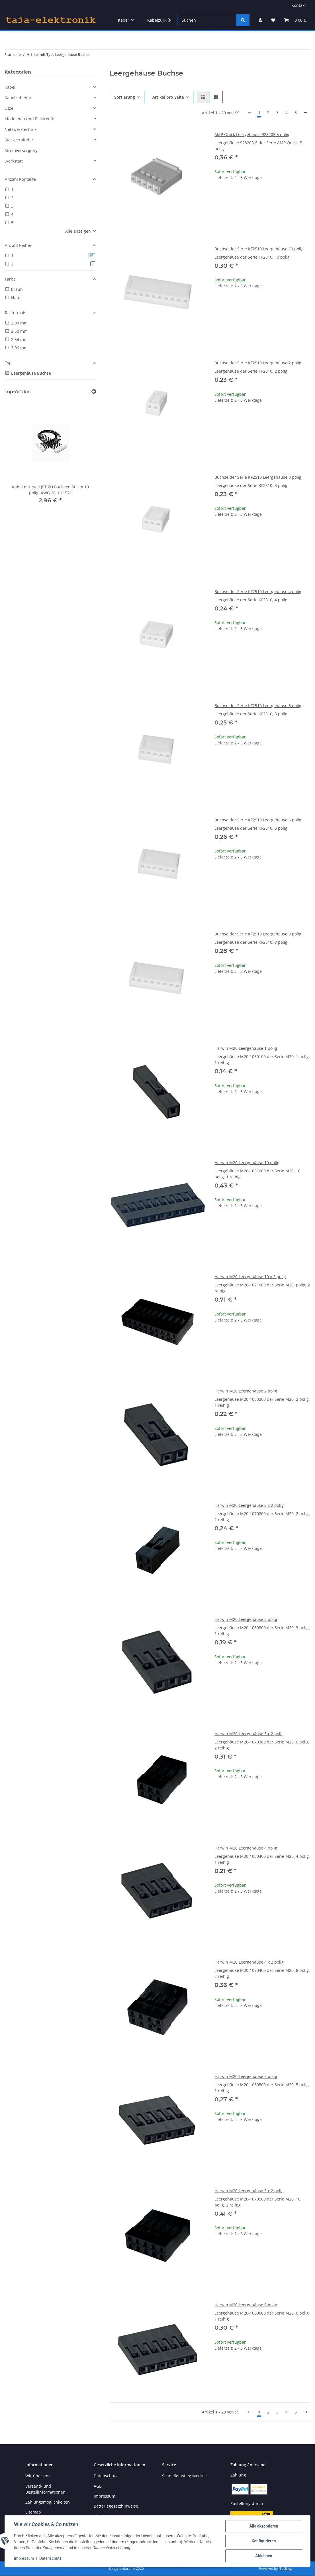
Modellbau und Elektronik (29, 118)
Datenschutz (50, 2558)
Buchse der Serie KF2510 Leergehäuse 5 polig (257, 705)
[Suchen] (207, 20)
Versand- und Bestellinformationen (45, 2489)
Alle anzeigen (78, 231)
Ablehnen (263, 2555)
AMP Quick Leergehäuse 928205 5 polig (251, 134)
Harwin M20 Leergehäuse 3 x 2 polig (249, 1733)
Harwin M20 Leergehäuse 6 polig (245, 2304)
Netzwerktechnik (20, 129)
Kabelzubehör (18, 97)
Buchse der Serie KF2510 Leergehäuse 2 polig (257, 363)
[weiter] (305, 112)
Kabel (10, 87)
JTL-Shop (285, 2568)
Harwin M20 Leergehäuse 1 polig (245, 1048)
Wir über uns (37, 2475)
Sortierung (124, 97)
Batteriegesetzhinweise (116, 2506)
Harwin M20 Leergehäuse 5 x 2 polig (249, 2190)
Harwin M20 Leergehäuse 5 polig (245, 2076)
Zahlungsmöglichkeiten (47, 2502)
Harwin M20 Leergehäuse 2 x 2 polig (249, 1505)
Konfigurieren (263, 2541)
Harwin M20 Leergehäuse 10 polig (246, 1162)
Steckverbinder (19, 140)
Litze (9, 108)
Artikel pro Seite (168, 97)
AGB (98, 2486)
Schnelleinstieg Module (184, 2475)
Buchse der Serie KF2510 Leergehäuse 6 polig (257, 820)
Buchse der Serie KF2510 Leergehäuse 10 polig (259, 248)
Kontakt (298, 5)
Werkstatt (14, 161)
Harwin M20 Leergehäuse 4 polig (245, 1848)
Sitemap (33, 2512)
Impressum (24, 2558)
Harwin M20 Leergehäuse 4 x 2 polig (249, 1962)
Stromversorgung (21, 150)
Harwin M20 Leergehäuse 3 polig (245, 1619)
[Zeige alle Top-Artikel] (93, 391)
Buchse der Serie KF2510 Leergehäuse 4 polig (257, 591)
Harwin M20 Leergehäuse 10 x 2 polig (250, 1276)
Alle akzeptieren (263, 2526)
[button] (260, 20)
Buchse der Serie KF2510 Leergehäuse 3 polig (257, 477)
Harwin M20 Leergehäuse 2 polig (245, 1391)
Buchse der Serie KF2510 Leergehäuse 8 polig (257, 934)
